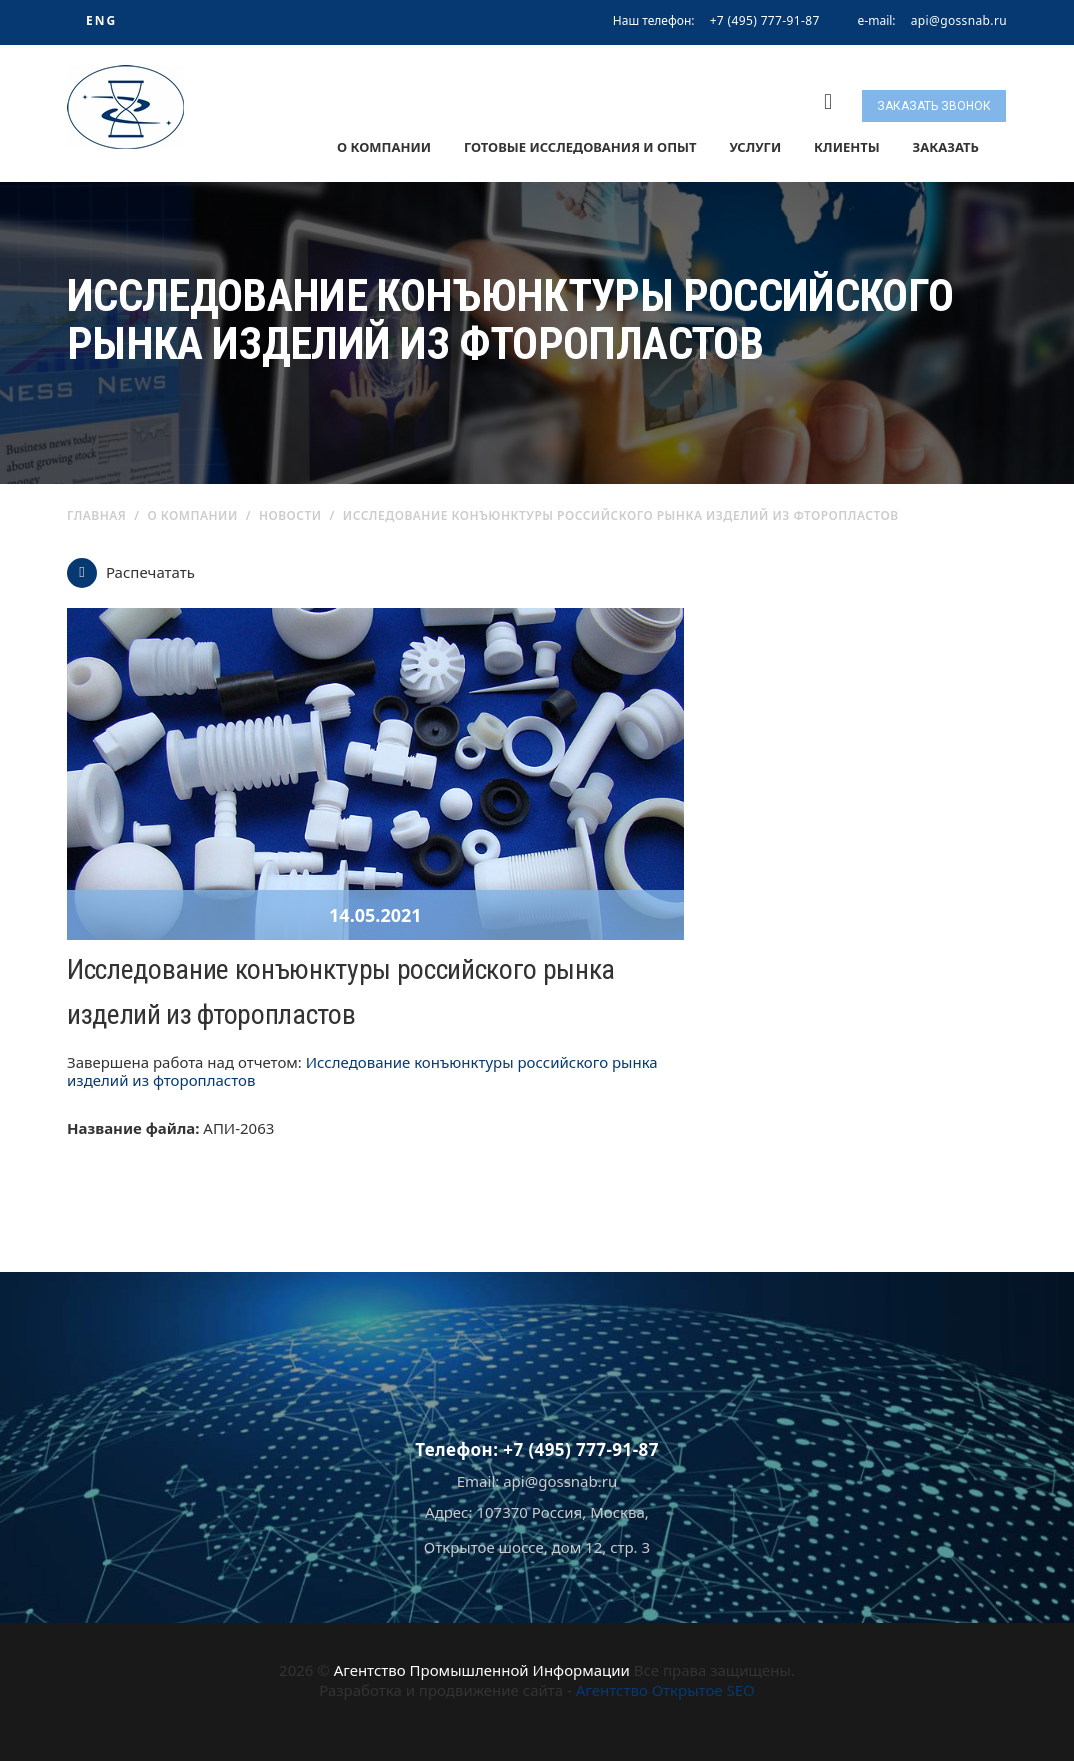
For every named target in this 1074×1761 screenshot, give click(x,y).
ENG (101, 20)
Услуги (755, 147)
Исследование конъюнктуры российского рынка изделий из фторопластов (362, 1071)
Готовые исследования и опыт (580, 147)
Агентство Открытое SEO (665, 1690)
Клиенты (847, 147)
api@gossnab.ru (959, 21)
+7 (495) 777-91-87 (765, 20)
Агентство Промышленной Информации (482, 1670)
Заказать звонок (934, 106)
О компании (384, 147)
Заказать (946, 147)
